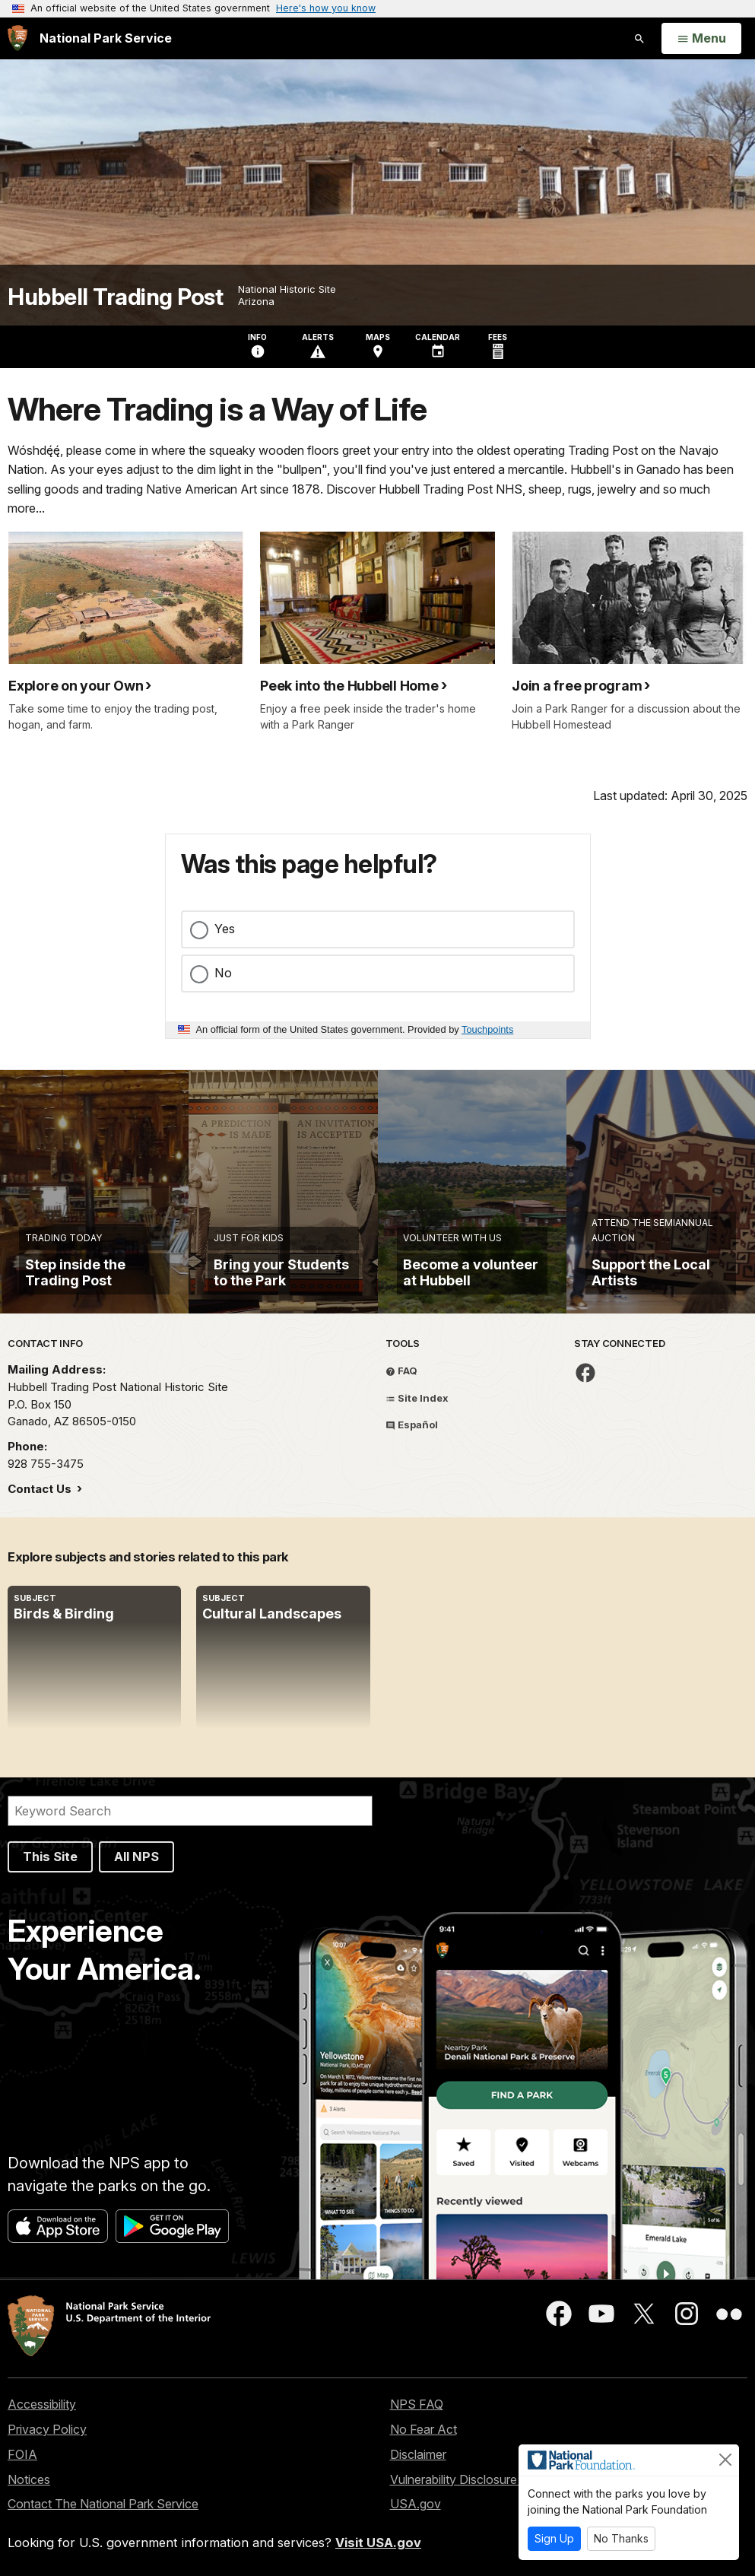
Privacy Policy (47, 2429)
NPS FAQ (416, 2404)
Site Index (417, 1398)
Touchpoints (487, 1029)
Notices (29, 2479)
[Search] (190, 1811)
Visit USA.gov (378, 2542)
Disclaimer (418, 2454)
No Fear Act (423, 2429)
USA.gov (415, 2503)
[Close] (725, 2460)
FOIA (22, 2454)
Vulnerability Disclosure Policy (472, 2479)
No (223, 972)
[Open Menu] (701, 39)
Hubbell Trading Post (115, 297)
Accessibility (42, 2404)
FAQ (401, 1370)
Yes (224, 928)
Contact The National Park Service (103, 2503)
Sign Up (554, 2538)
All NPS (136, 1856)
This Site (50, 1856)
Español (411, 1424)
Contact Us (41, 1489)
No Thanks (621, 2538)
